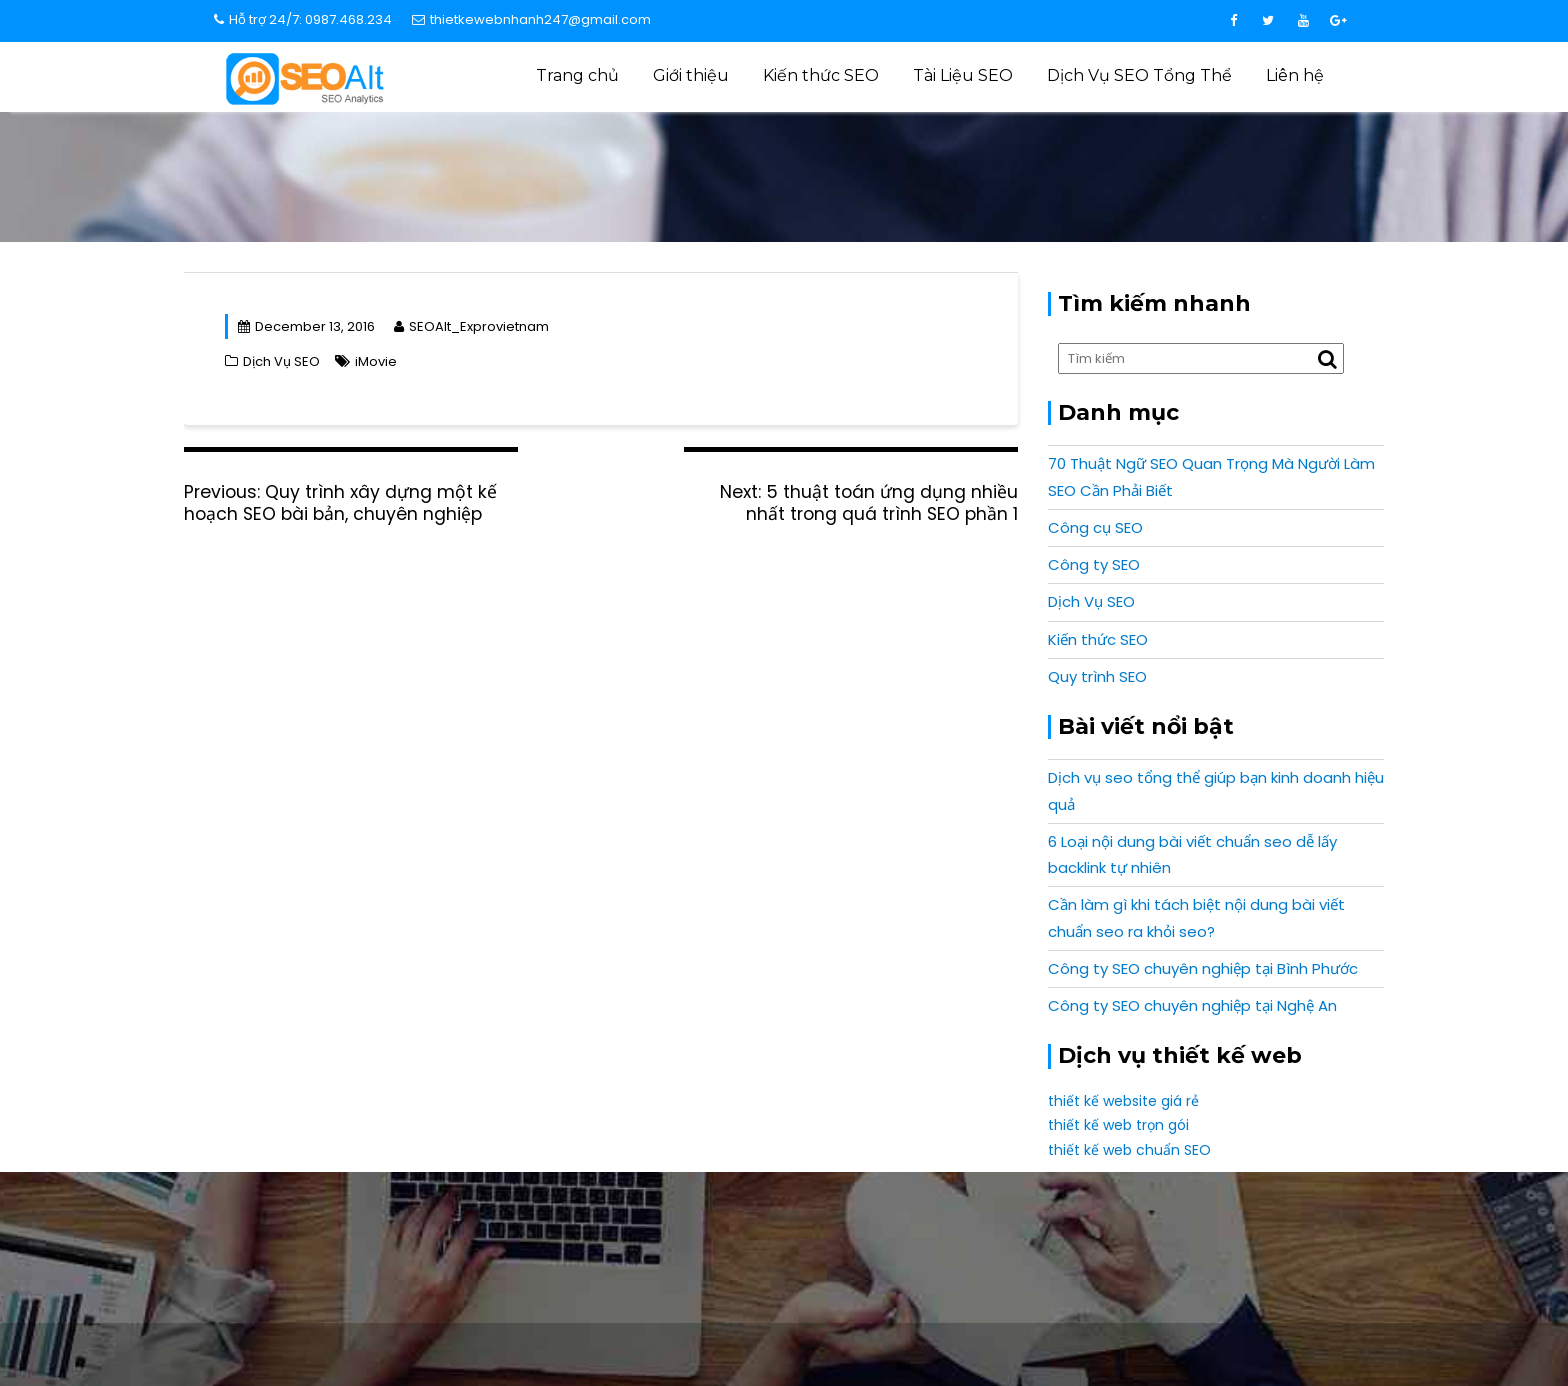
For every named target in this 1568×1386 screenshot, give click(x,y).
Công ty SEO (1094, 564)
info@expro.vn (394, 1237)
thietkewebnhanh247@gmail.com (531, 19)
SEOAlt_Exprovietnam (471, 326)
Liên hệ (1295, 75)
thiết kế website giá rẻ (1123, 1101)
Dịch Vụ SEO (1000, 166)
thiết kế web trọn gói (1118, 1125)
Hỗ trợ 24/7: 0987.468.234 (303, 19)
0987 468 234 (1174, 1237)
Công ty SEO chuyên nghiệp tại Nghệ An (1192, 1005)
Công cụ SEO (1095, 527)
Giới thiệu (691, 75)
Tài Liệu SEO (963, 75)
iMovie (376, 361)
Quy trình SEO (1097, 676)
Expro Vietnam (1283, 1341)
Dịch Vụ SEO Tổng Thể (1139, 75)
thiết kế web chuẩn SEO (1129, 1150)
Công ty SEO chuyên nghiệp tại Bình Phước (1203, 968)
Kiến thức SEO (821, 75)
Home (927, 166)
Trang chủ (577, 75)
